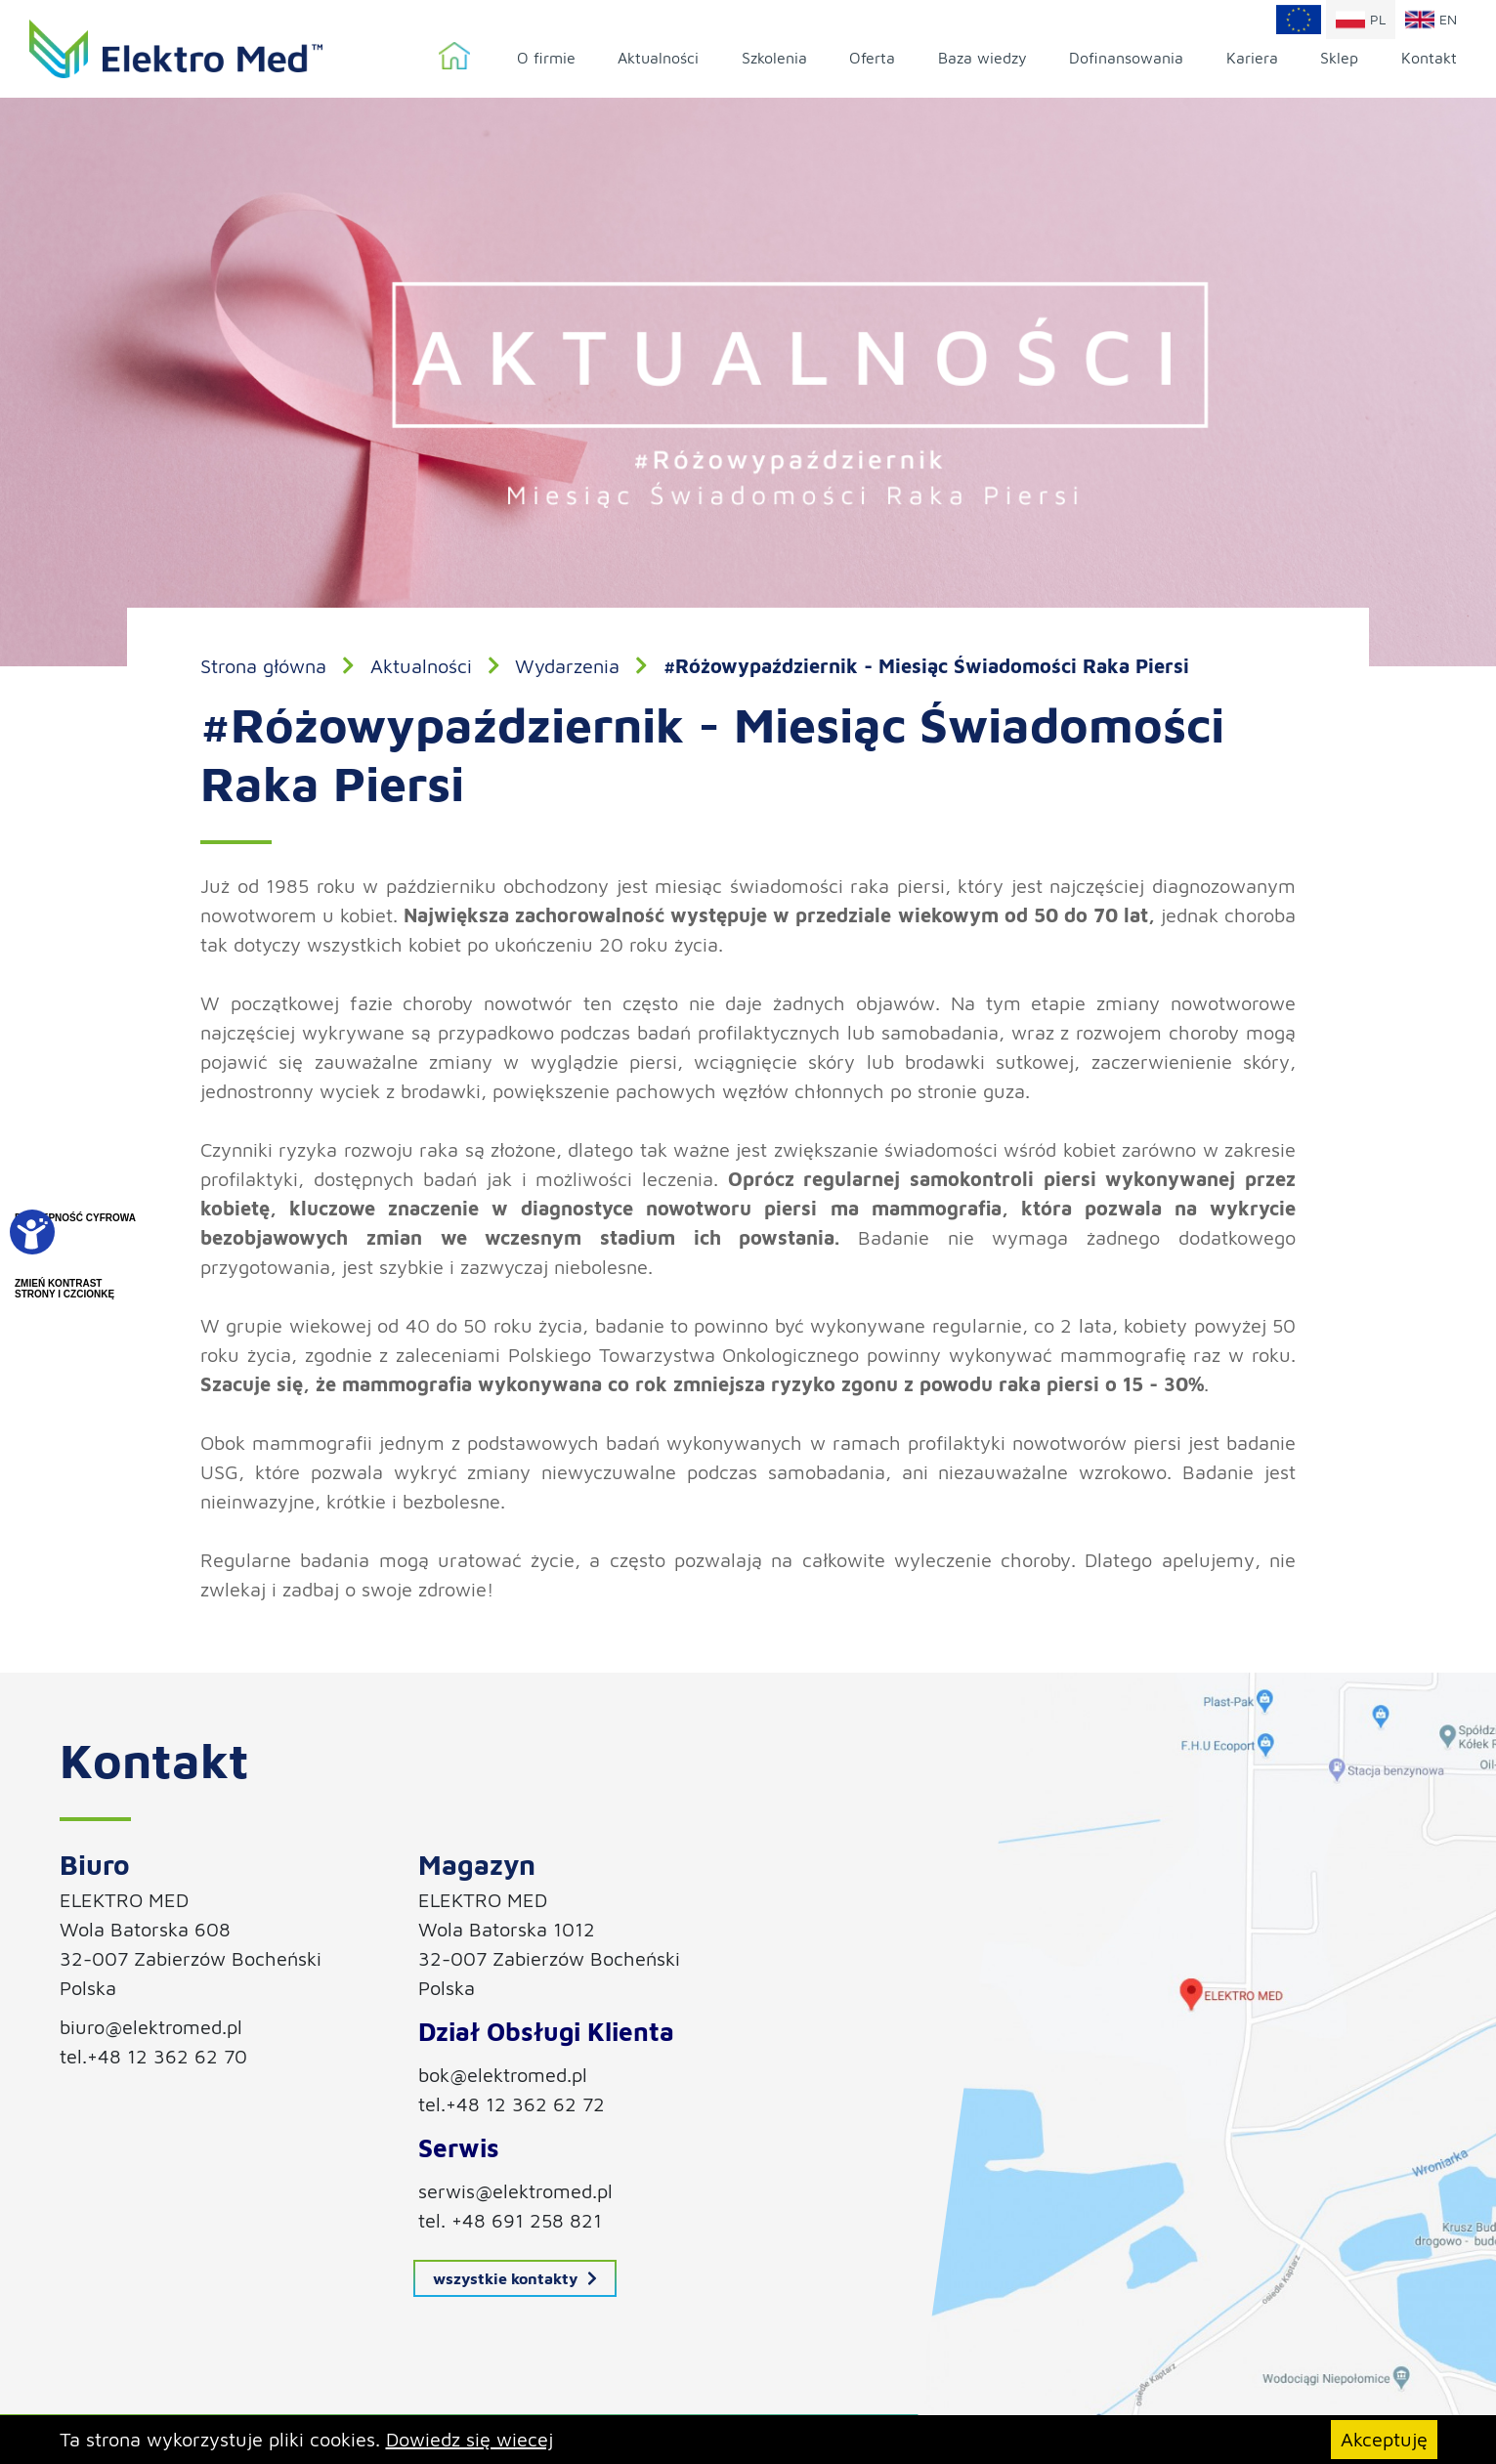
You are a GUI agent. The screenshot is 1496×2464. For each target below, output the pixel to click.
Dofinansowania (1126, 57)
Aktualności (658, 57)
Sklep (1339, 57)
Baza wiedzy (982, 57)
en (1431, 19)
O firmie (546, 57)
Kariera (1252, 57)
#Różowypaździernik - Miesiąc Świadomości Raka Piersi (926, 666)
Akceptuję (1384, 2439)
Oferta (872, 57)
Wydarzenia (567, 666)
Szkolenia (774, 57)
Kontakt (1429, 57)
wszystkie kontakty (515, 2278)
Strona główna (454, 56)
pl (1361, 19)
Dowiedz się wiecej (469, 2439)
